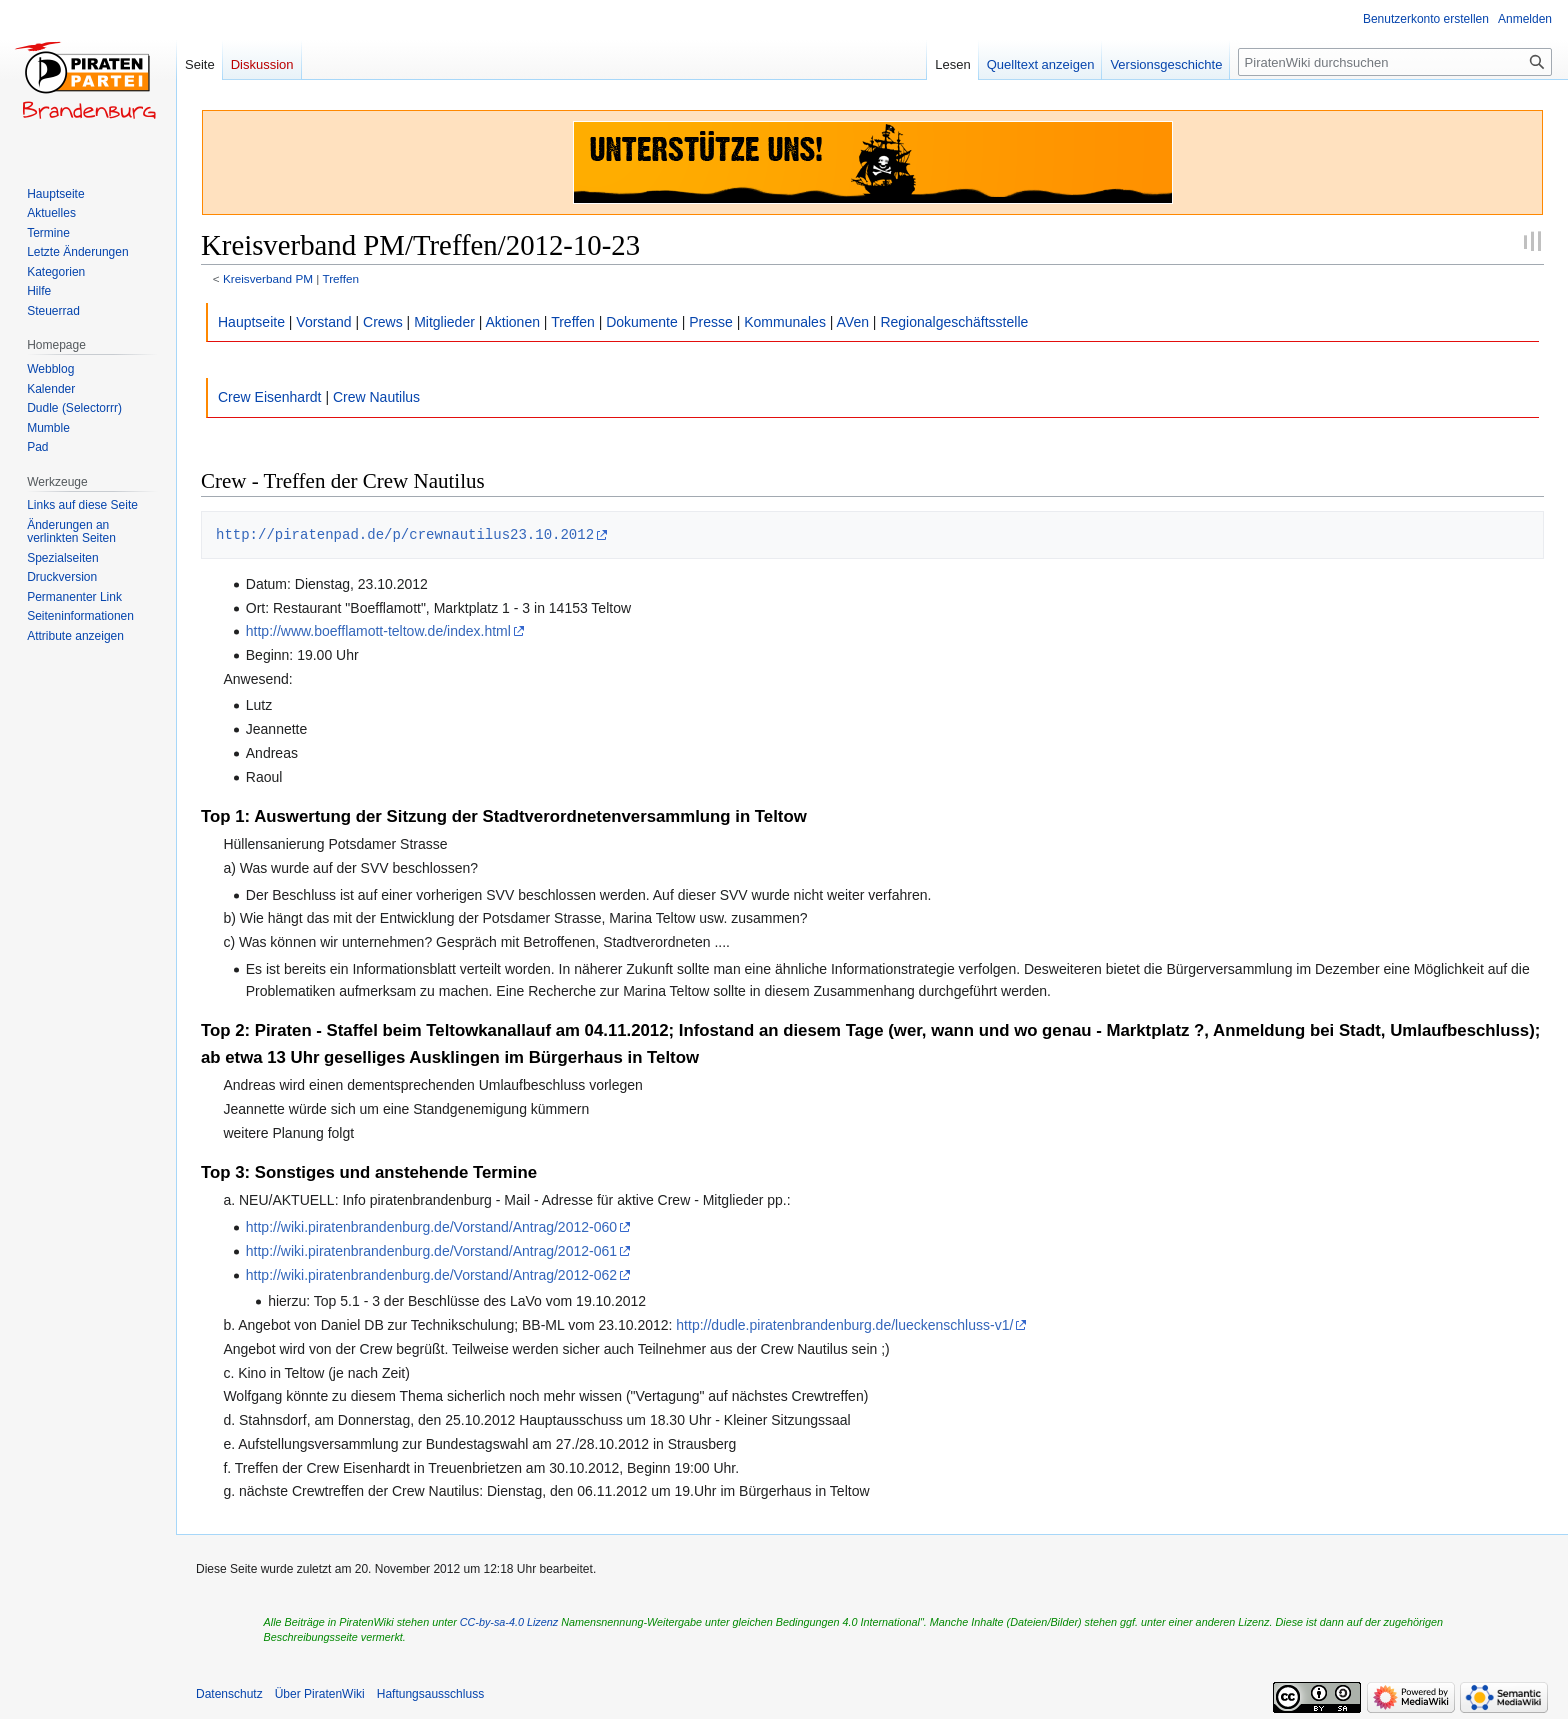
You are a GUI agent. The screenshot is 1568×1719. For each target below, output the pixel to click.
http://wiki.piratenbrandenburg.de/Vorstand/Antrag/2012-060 (431, 1227)
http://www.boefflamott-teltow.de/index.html (378, 631)
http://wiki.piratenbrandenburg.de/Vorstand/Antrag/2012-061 (431, 1251)
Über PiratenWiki (320, 1694)
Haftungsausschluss (430, 1694)
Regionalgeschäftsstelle (954, 322)
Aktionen (513, 322)
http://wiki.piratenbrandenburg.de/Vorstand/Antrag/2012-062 (431, 1275)
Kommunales (785, 322)
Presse (711, 322)
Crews (383, 322)
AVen (853, 322)
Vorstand (323, 322)
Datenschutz (229, 1694)
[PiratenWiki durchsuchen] (1395, 62)
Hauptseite (251, 322)
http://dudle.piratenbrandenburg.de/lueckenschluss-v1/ (844, 1325)
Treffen (340, 278)
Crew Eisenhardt (270, 397)
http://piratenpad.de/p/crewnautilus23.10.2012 (405, 534)
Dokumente (642, 322)
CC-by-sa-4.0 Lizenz (509, 1622)
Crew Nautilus (376, 397)
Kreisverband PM (268, 278)
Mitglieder (444, 322)
